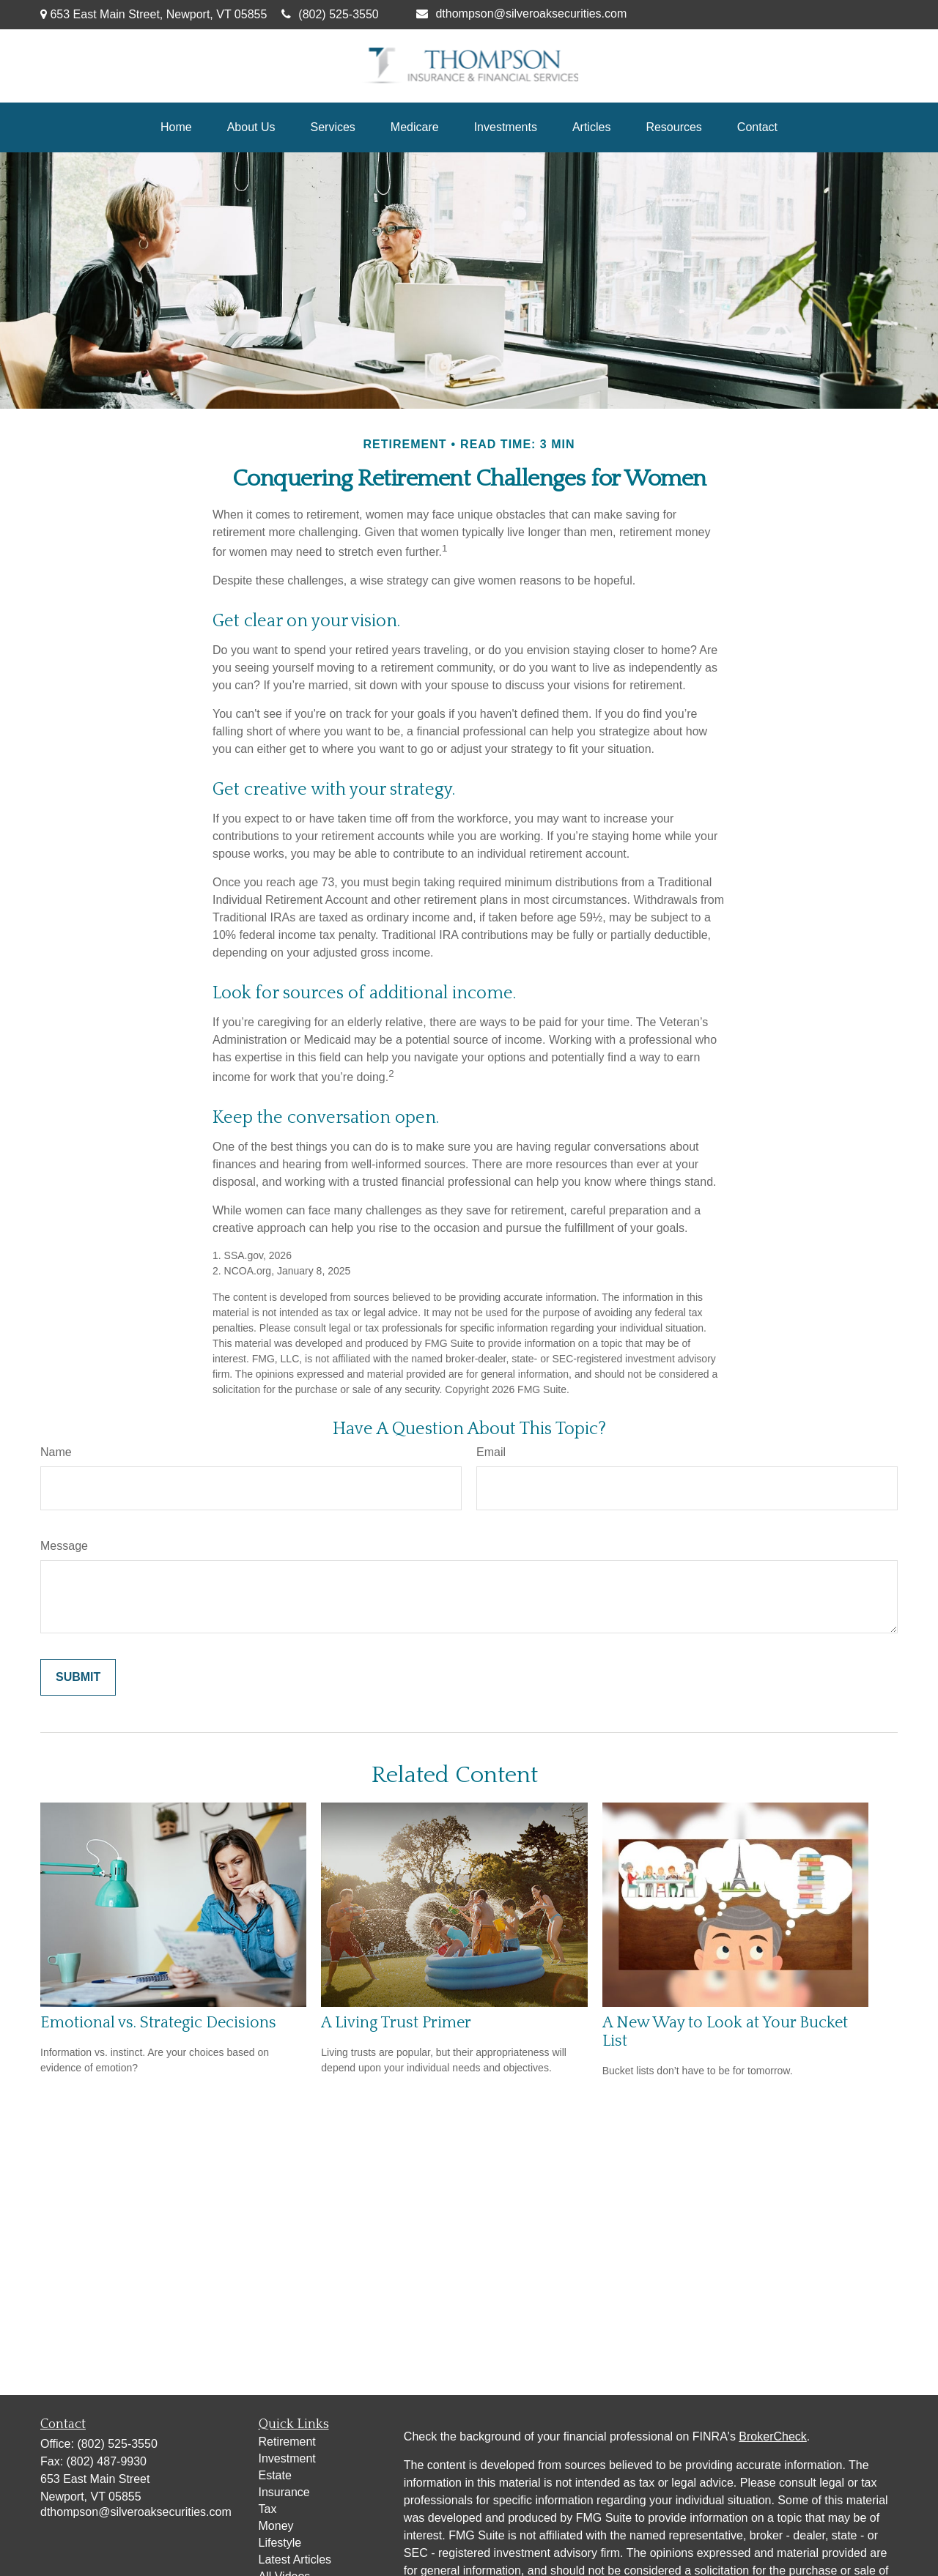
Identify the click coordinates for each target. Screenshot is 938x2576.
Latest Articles (295, 2559)
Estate (275, 2475)
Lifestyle (280, 2542)
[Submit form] (78, 1677)
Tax (268, 2509)
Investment (287, 2458)
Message (64, 1546)
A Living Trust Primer (396, 2022)
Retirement (287, 2441)
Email (491, 1452)
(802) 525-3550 (329, 14)
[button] (176, 127)
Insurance (284, 2492)
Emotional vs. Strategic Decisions (158, 2022)
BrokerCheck (772, 2436)
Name (56, 1452)
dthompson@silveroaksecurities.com (521, 13)
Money (276, 2526)
